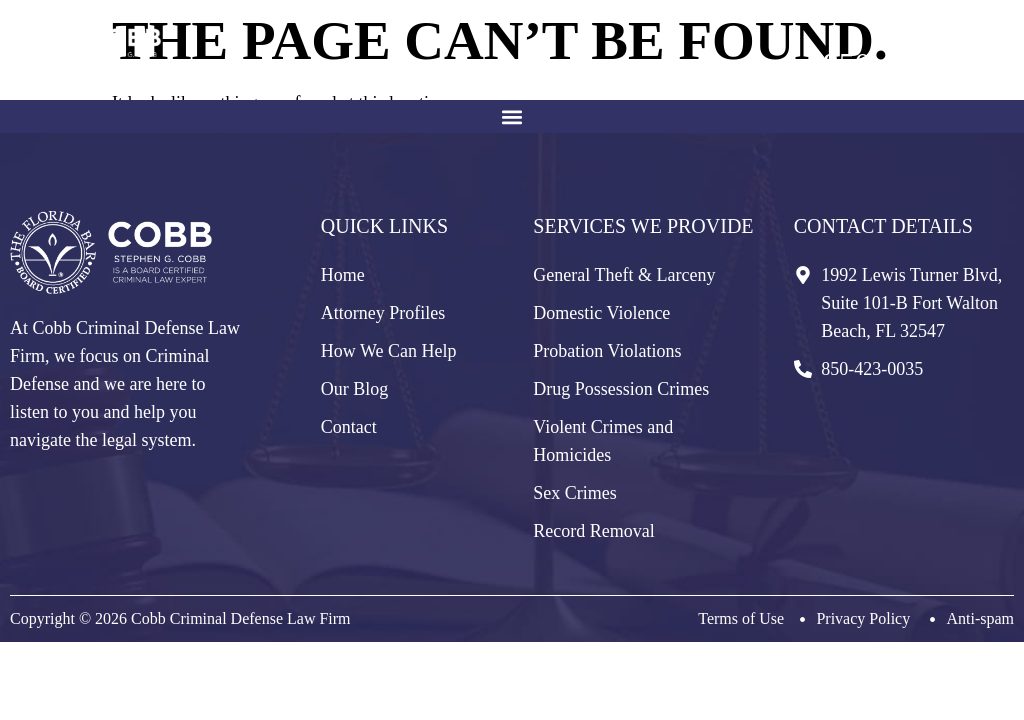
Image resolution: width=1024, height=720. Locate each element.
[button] (512, 116)
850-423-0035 (913, 64)
